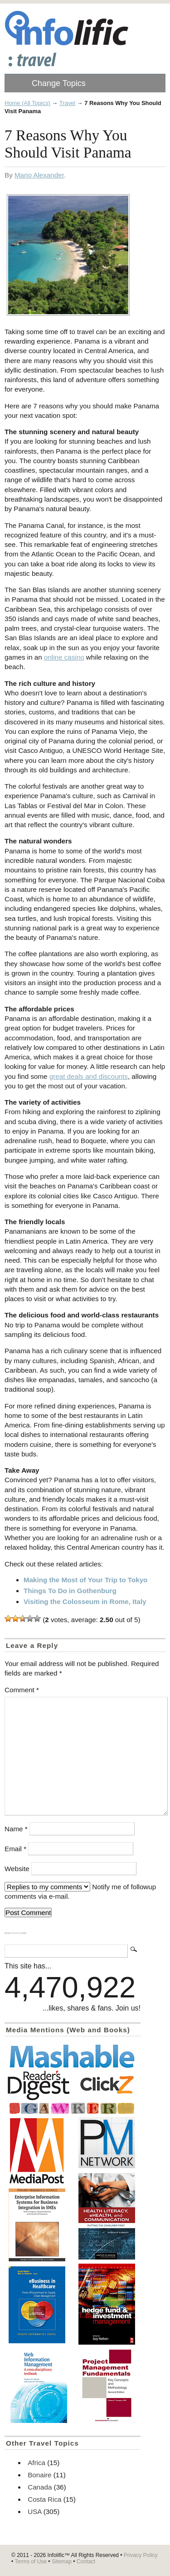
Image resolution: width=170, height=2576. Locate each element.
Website (17, 1868)
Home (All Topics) (27, 103)
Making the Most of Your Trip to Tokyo (85, 1580)
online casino (64, 657)
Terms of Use (31, 2561)
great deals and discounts (88, 1076)
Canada (40, 2487)
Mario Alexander (39, 175)
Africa (36, 2462)
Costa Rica (44, 2499)
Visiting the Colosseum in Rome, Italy (85, 1601)
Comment (22, 1690)
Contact (86, 2561)
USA (34, 2511)
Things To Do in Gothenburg (70, 1590)
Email (15, 1849)
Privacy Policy (141, 2555)
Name (16, 1829)
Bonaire (39, 2475)
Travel (67, 103)
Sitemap (62, 2561)
